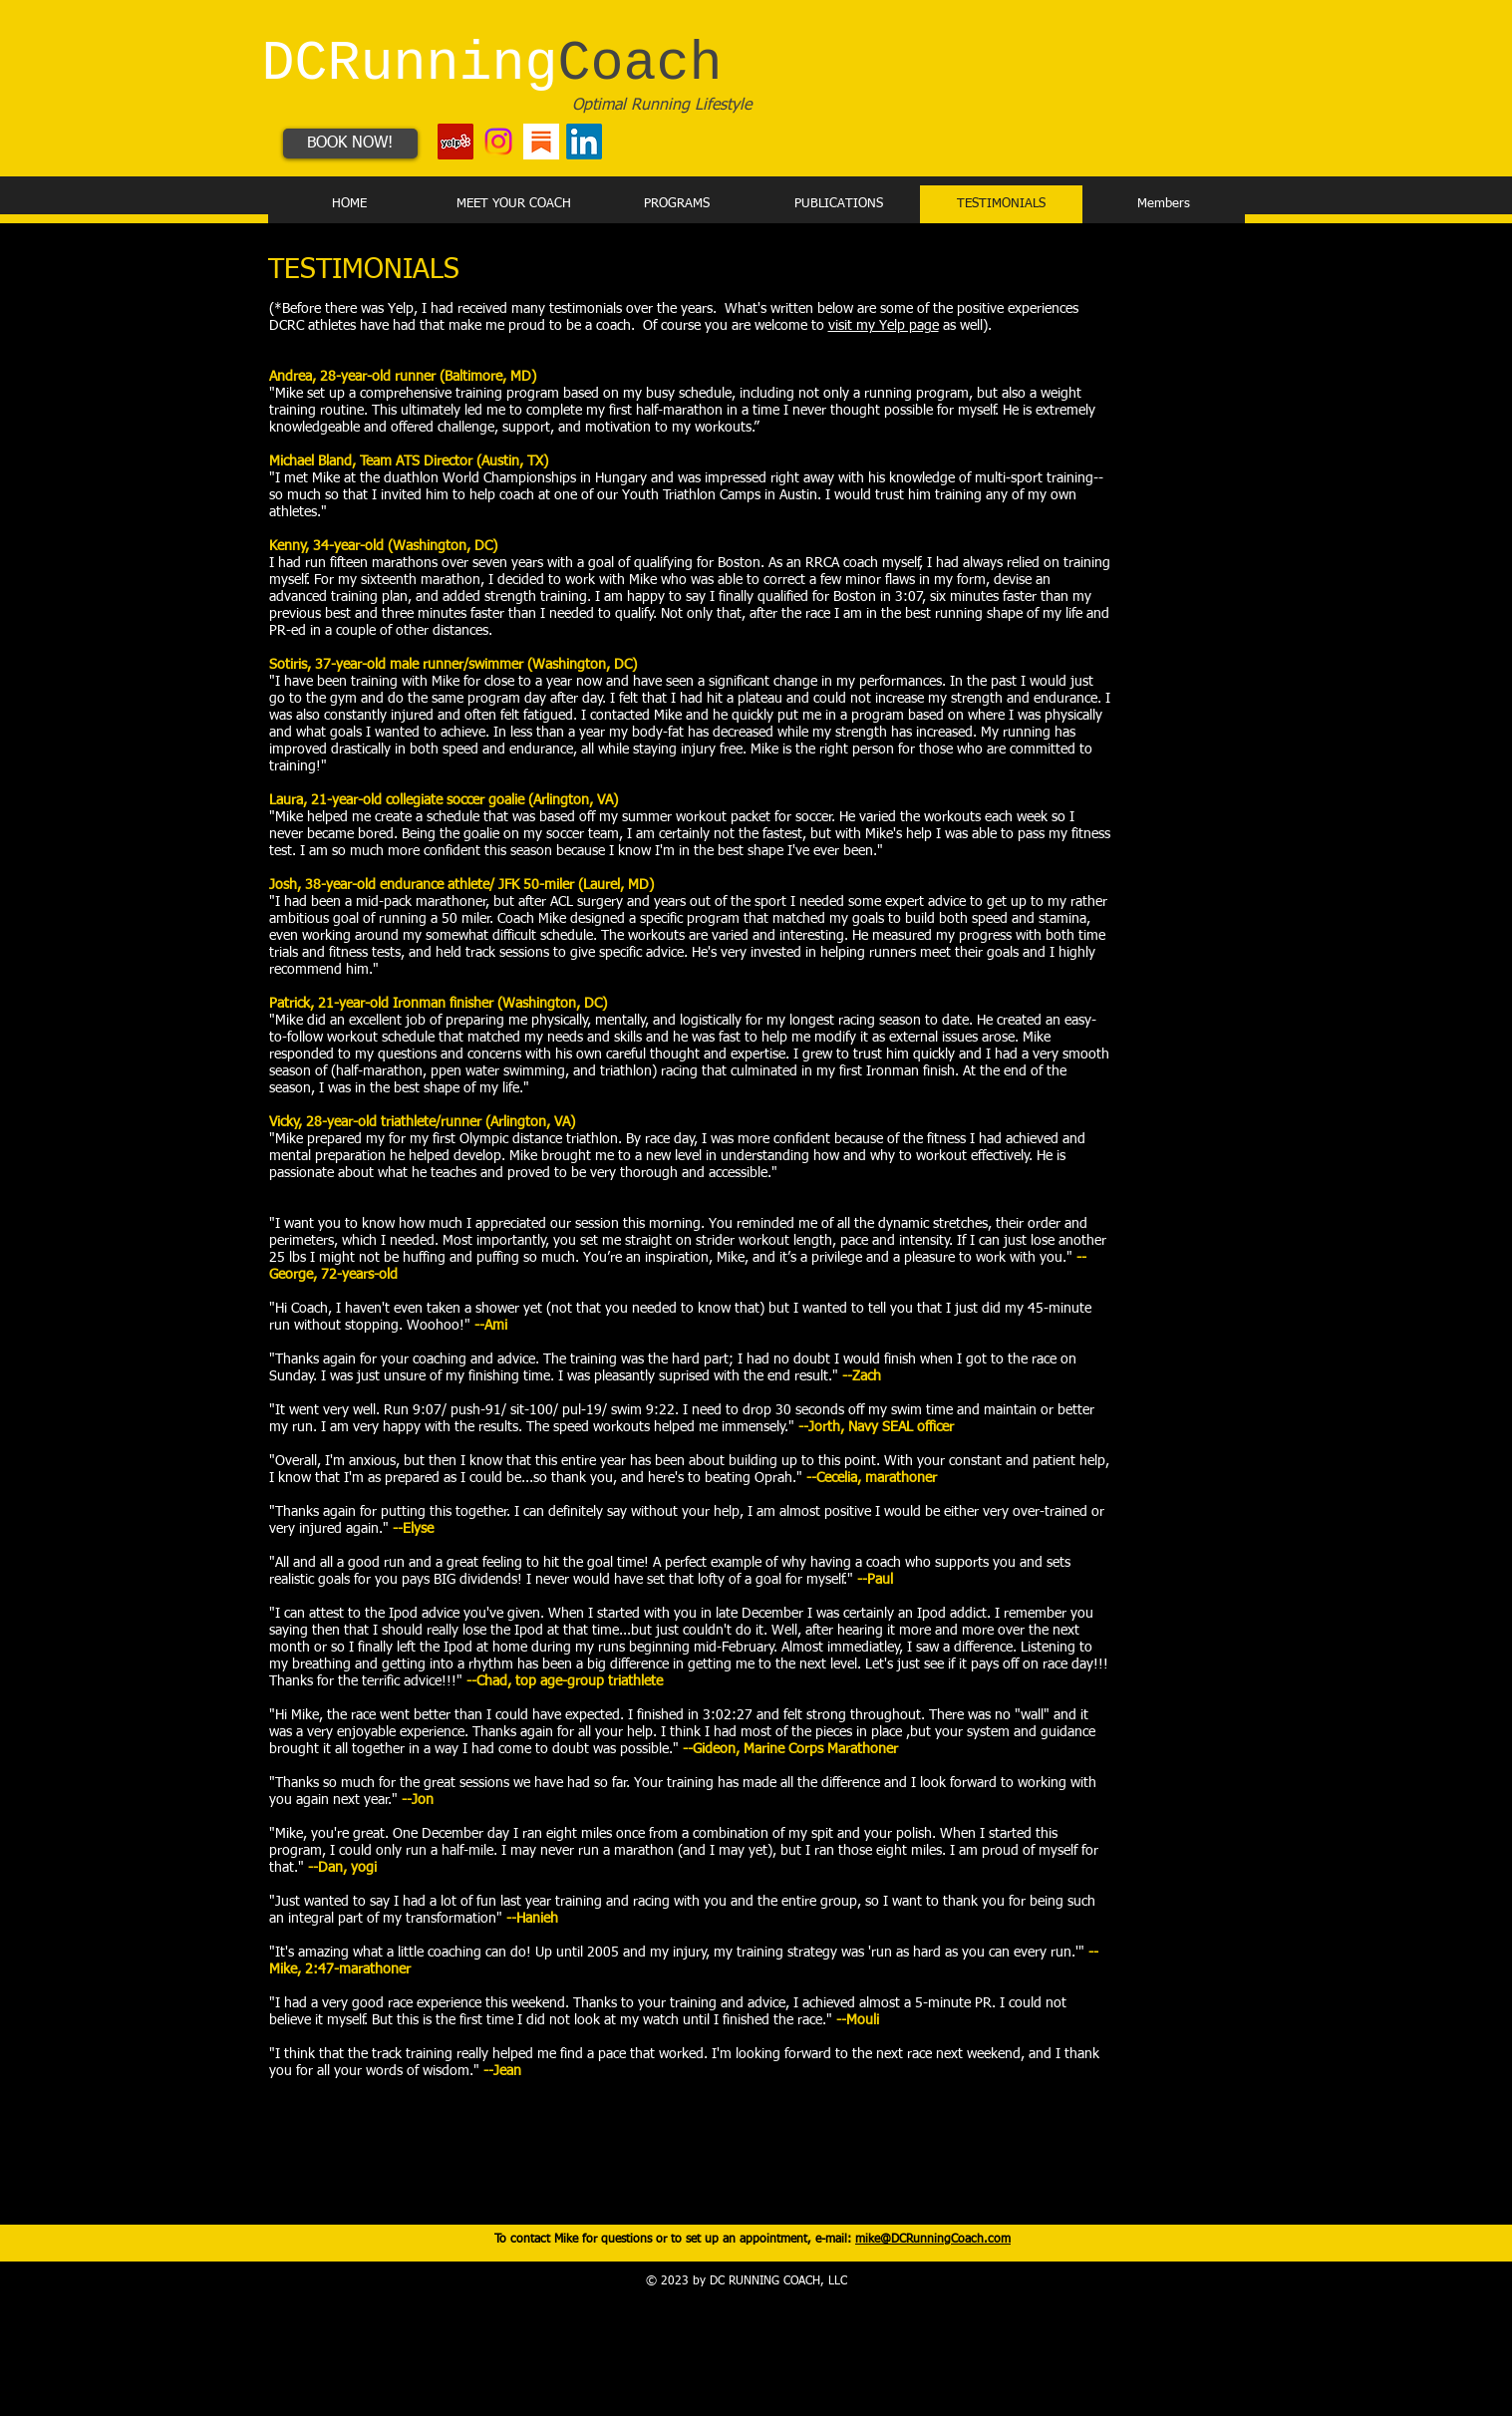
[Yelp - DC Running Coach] (455, 141)
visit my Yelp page (883, 326)
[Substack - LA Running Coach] (541, 141)
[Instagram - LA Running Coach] (498, 141)
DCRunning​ (492, 64)
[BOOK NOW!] (350, 143)
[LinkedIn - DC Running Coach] (584, 141)
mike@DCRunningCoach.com (933, 2240)
